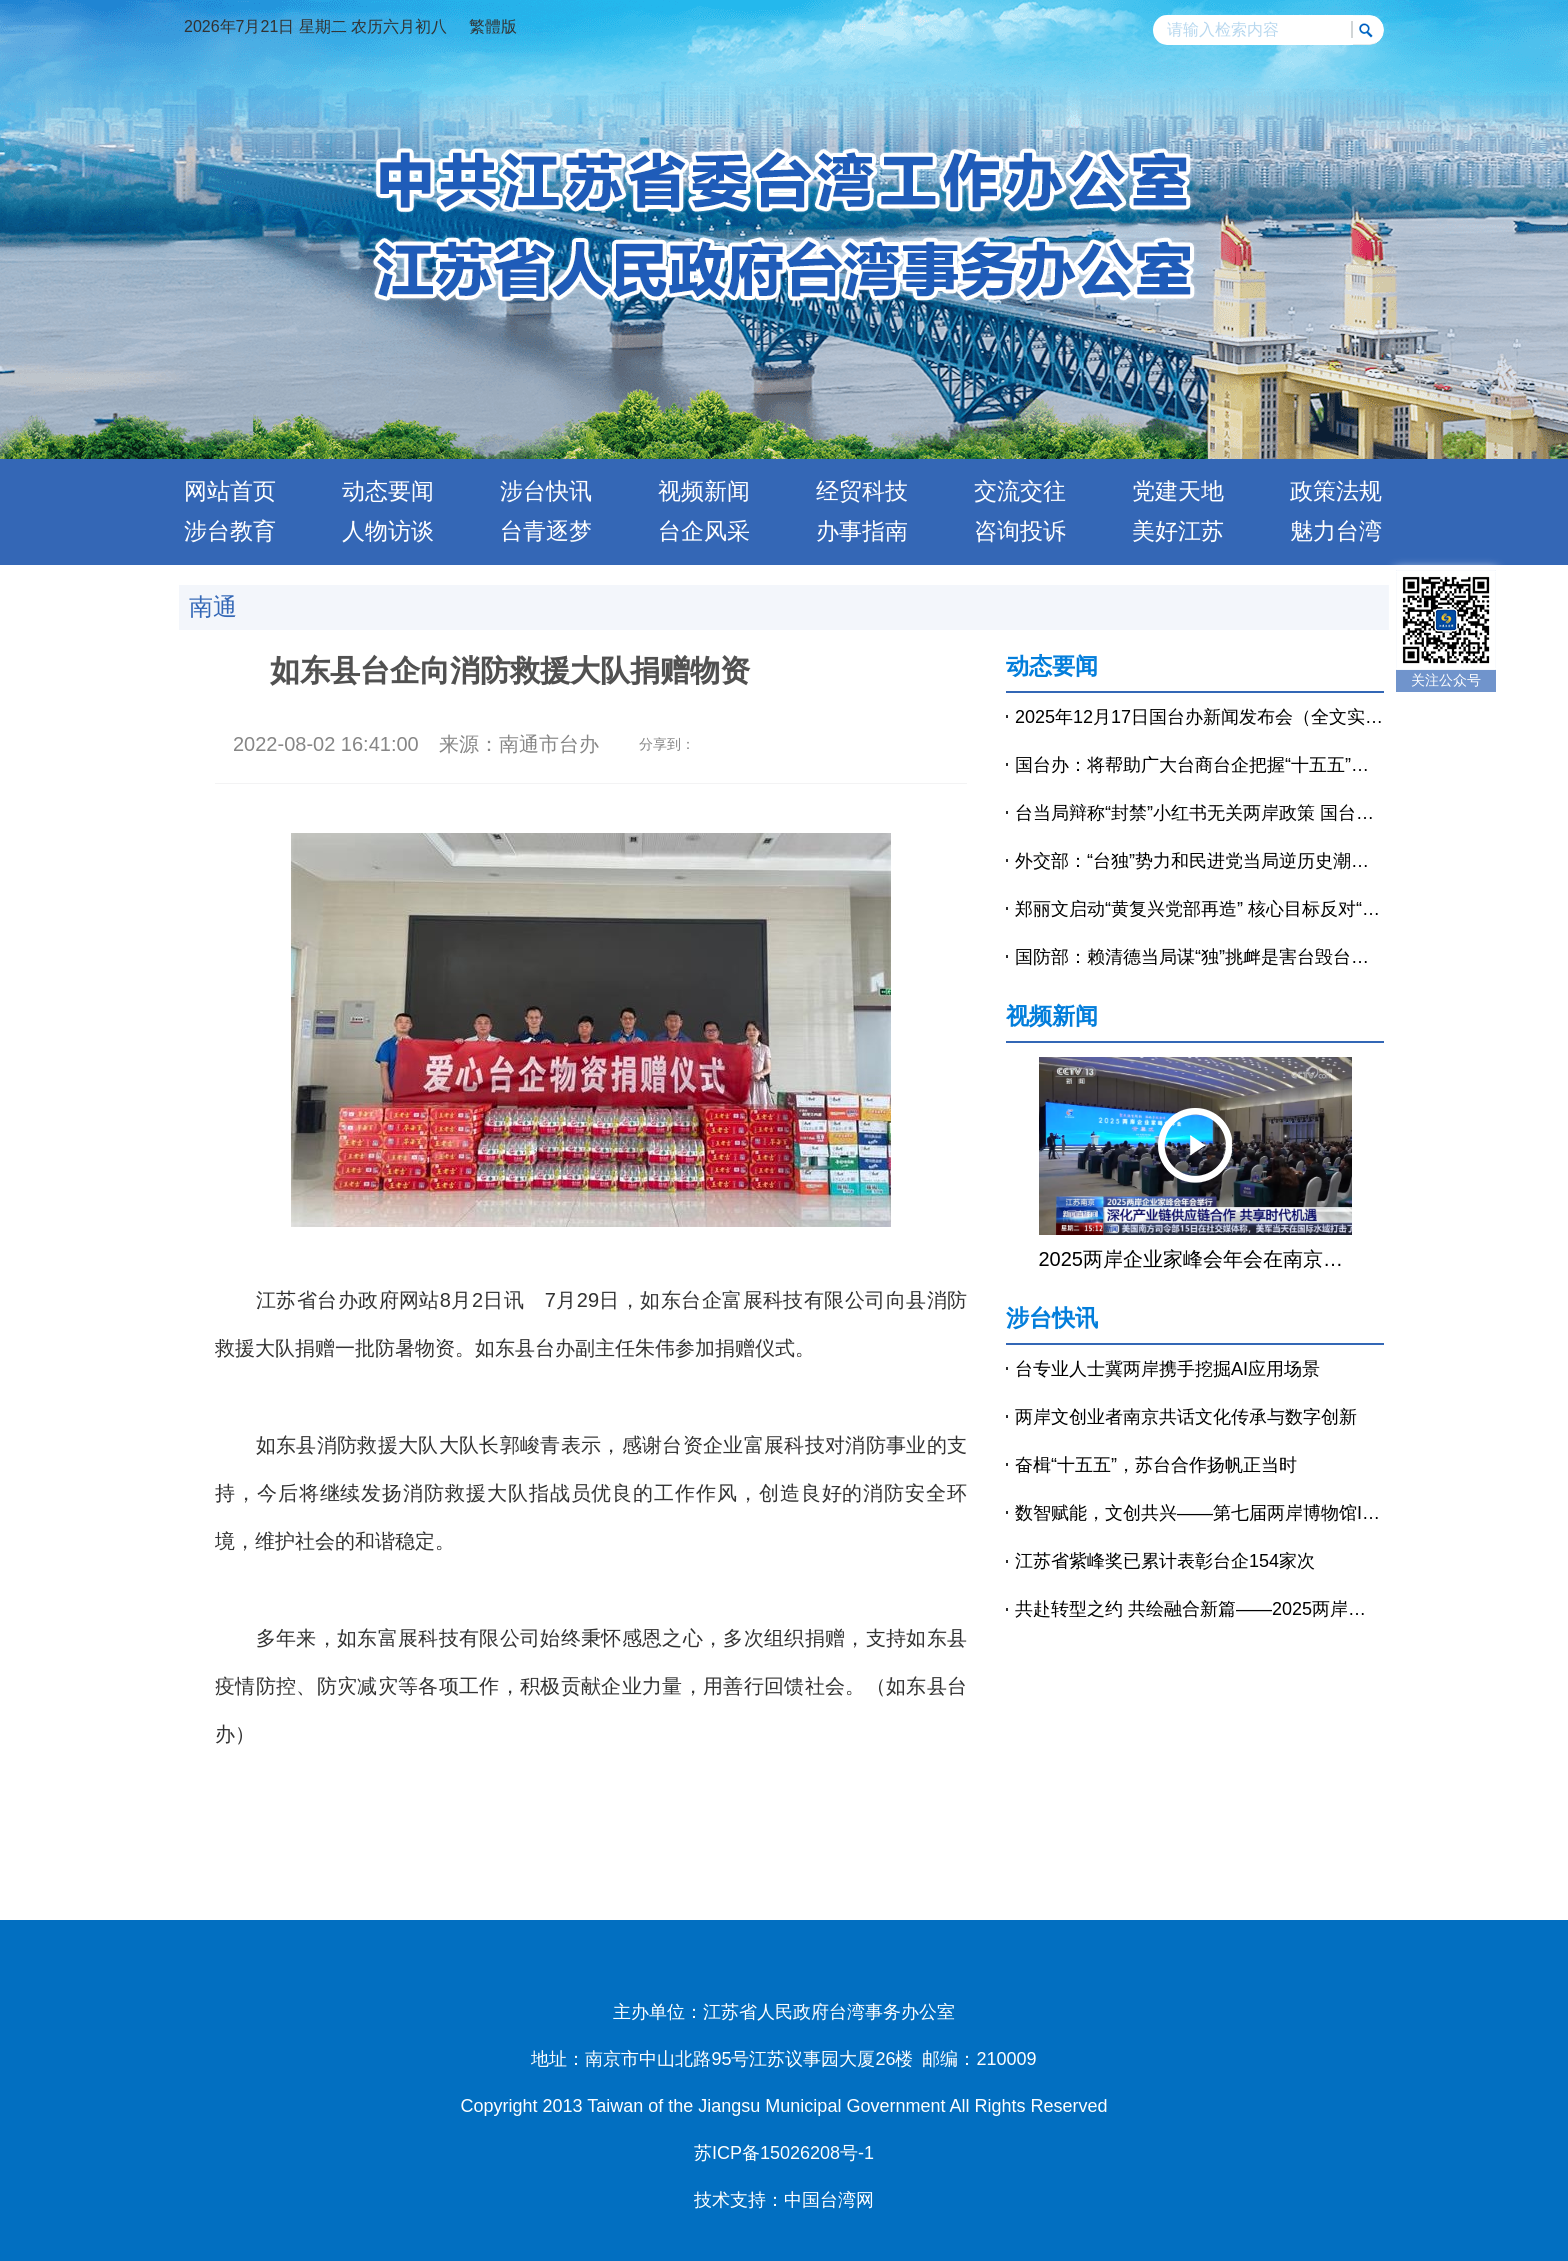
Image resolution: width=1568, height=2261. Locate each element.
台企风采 (704, 531)
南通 (213, 606)
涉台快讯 (546, 491)
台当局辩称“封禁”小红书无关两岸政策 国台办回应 (1199, 813)
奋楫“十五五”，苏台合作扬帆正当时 (1156, 1465)
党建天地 (1178, 491)
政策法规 (1336, 491)
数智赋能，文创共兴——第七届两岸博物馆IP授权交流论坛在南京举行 (1199, 1513)
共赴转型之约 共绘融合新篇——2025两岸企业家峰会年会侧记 (1199, 1609)
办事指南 (862, 531)
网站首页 (230, 491)
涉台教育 (230, 531)
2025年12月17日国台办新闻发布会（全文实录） (1199, 717)
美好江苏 (1178, 531)
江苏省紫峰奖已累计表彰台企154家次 (1165, 1561)
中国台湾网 (829, 2200)
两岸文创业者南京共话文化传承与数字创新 (1186, 1417)
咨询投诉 (1020, 531)
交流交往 (1020, 491)
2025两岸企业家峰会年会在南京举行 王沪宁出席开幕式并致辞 (1195, 1259)
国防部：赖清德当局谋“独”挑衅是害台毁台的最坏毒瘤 (1199, 957)
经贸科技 (862, 491)
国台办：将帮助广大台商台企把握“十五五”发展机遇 (1199, 765)
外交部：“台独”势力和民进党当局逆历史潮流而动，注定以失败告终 (1199, 861)
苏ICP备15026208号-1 (784, 2153)
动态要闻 (388, 491)
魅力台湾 (1336, 531)
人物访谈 (388, 531)
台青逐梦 (546, 531)
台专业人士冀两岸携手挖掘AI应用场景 (1167, 1369)
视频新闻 (704, 491)
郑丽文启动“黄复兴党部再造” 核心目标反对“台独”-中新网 (1199, 909)
